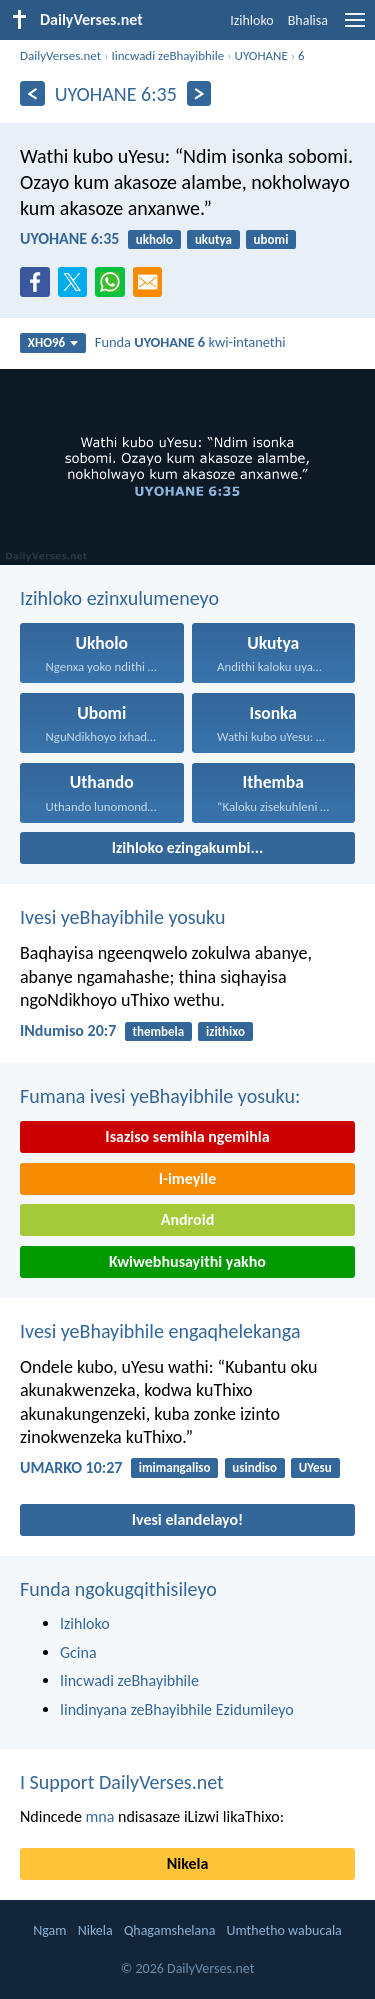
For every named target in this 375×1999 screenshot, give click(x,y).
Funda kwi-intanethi (190, 342)
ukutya (213, 239)
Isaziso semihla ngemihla (187, 1136)
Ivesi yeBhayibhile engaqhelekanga (160, 1331)
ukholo (154, 239)
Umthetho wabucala (284, 1930)
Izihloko (252, 20)
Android (187, 1219)
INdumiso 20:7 (68, 1030)
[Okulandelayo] (199, 93)
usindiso (254, 1467)
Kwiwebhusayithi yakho (187, 1261)
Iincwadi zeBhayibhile (167, 55)
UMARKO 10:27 (71, 1467)
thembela (158, 1031)
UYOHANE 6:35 (69, 238)
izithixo (225, 1031)
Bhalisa (308, 20)
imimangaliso (175, 1467)
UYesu (315, 1467)
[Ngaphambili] (32, 93)
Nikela (188, 1863)
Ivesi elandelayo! (188, 1519)
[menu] (355, 27)
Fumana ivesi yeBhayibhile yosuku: (160, 1096)
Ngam (49, 1930)
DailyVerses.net (60, 55)
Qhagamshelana (169, 1930)
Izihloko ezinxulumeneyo (119, 598)
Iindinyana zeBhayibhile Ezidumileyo (177, 1709)
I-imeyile (188, 1178)
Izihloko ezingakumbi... (188, 847)
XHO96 (53, 342)
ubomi (271, 239)
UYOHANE (261, 55)
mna (100, 1816)
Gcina (78, 1652)
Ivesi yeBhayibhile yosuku (122, 917)
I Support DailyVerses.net (122, 1782)
